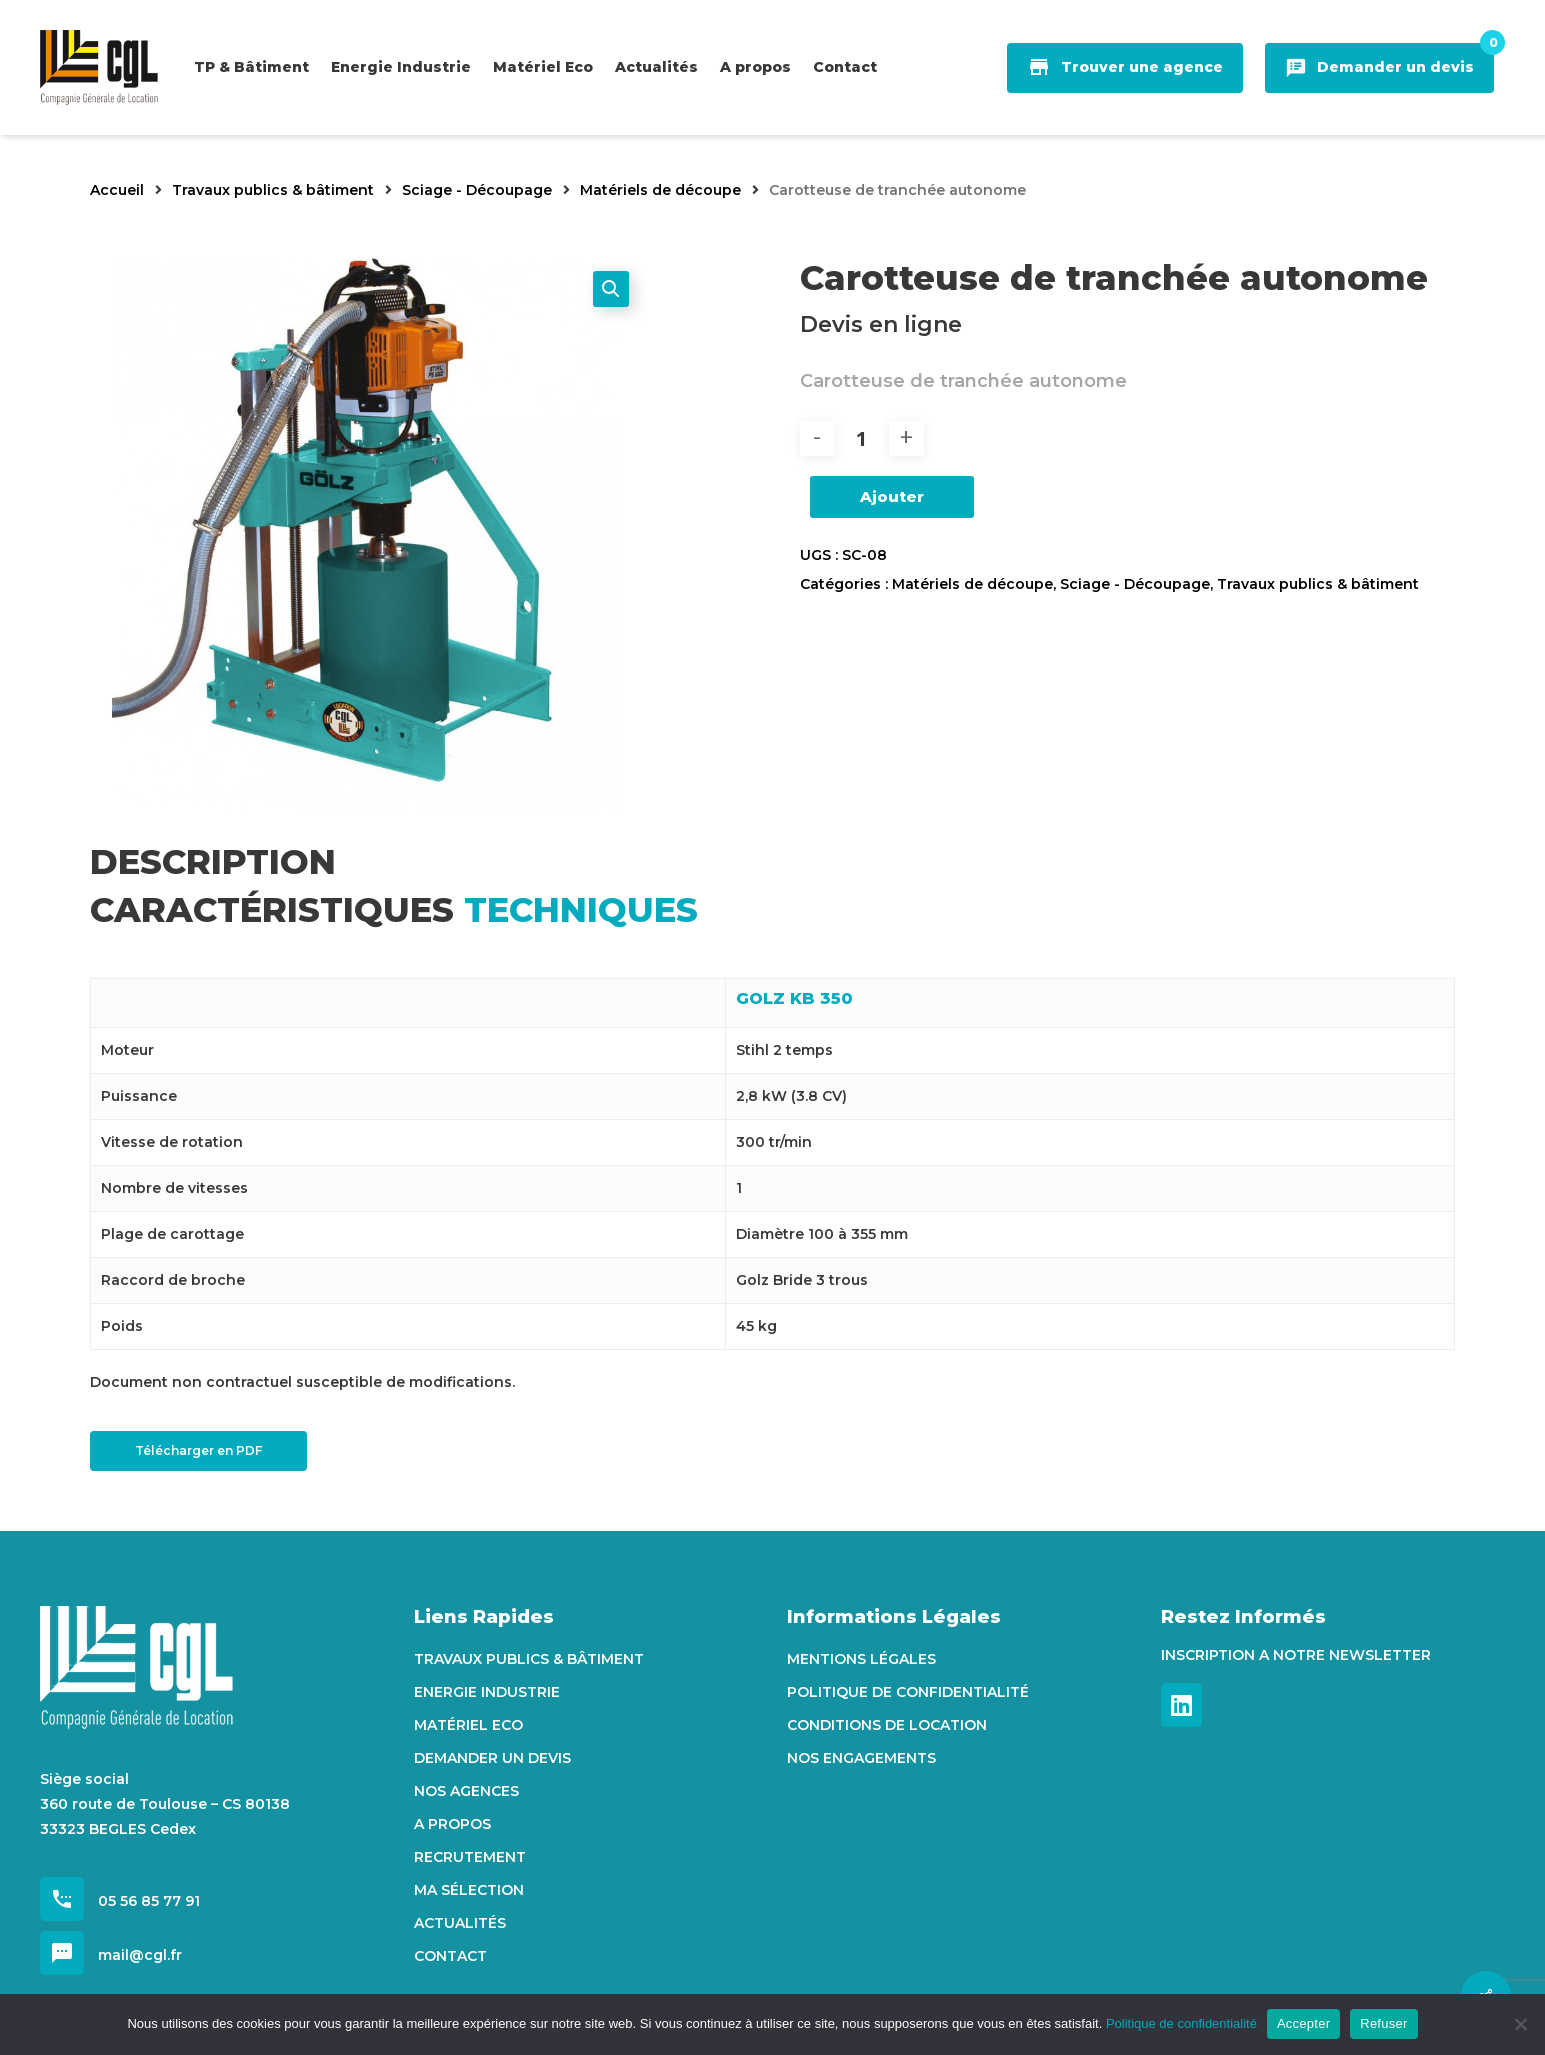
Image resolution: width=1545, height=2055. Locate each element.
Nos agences (466, 1791)
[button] (611, 289)
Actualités (460, 1923)
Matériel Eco (468, 1725)
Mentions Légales (861, 1659)
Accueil (117, 190)
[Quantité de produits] (862, 438)
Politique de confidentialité (908, 1692)
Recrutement (470, 1857)
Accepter (1303, 2023)
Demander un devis (492, 1758)
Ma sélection (469, 1890)
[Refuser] (1520, 2024)
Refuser (1383, 2023)
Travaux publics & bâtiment (273, 190)
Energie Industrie (487, 1692)
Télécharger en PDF (198, 1450)
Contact (450, 1956)
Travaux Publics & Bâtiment (529, 1659)
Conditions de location (887, 1725)
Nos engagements (861, 1758)
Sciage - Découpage (477, 190)
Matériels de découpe (660, 190)
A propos (452, 1824)
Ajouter (892, 496)
